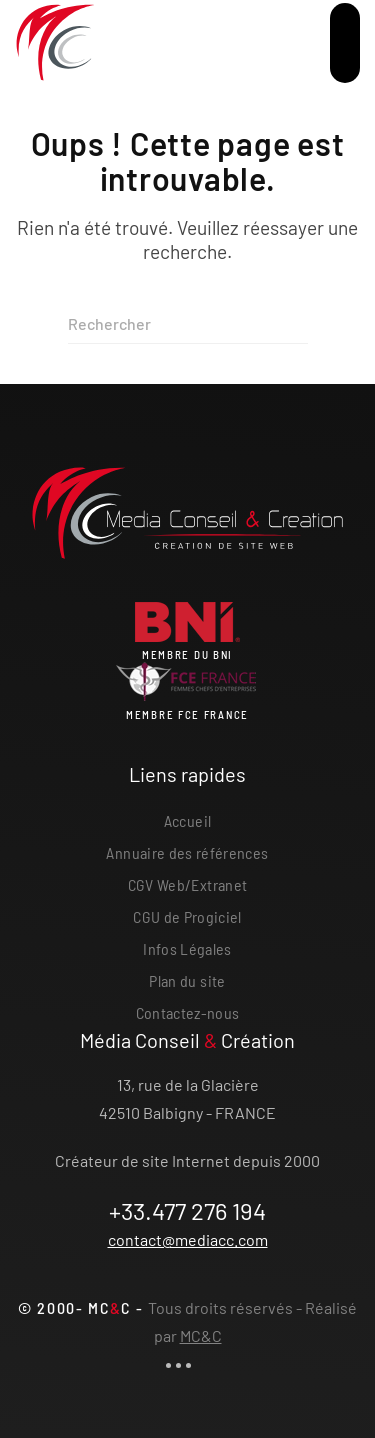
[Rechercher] (188, 324)
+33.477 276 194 (187, 1210)
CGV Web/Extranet (188, 884)
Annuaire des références (187, 852)
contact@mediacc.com (188, 1239)
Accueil (187, 820)
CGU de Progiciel (187, 916)
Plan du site (187, 980)
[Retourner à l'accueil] (55, 43)
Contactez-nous (188, 1012)
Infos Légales (187, 948)
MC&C (201, 1335)
